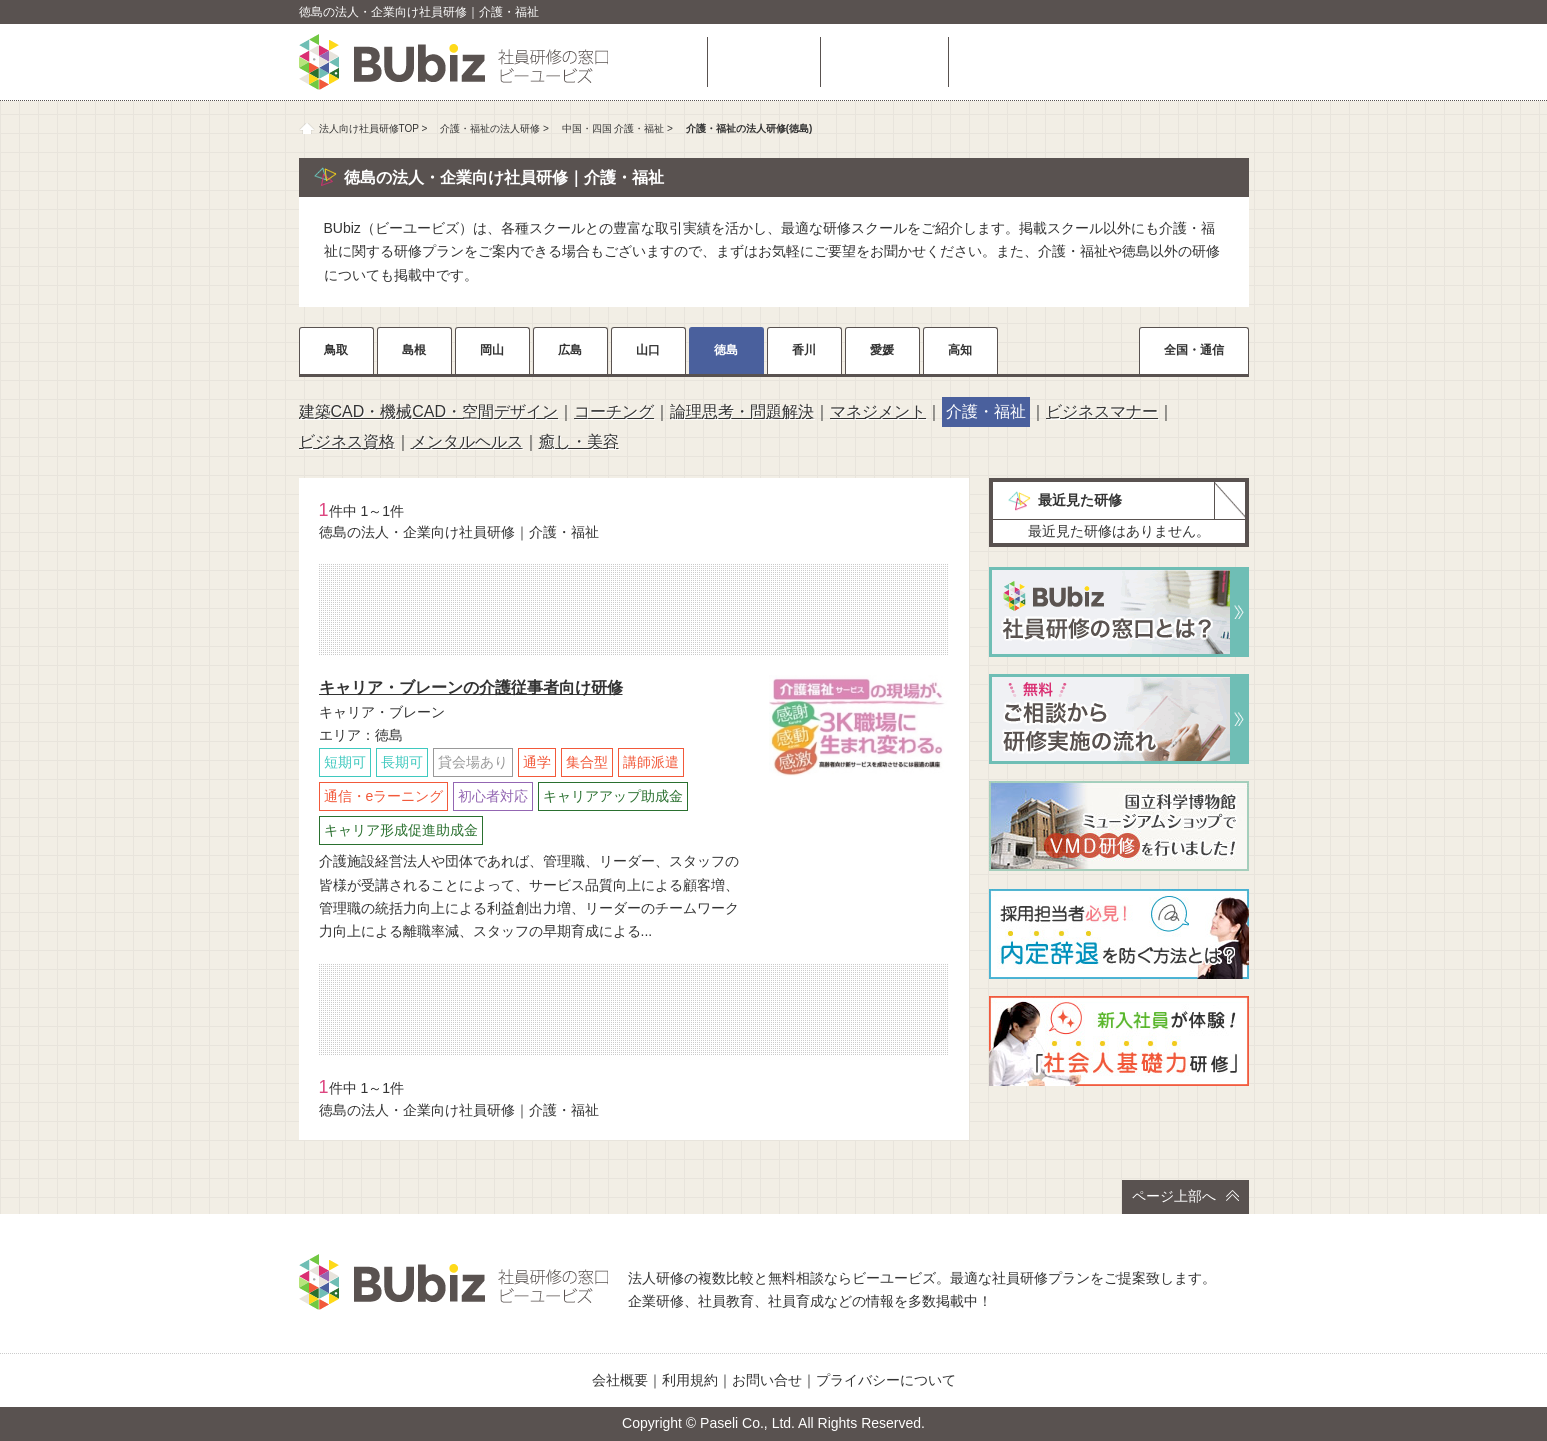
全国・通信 (1194, 350)
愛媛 (882, 350)
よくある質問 (883, 62)
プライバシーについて (886, 1380)
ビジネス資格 (347, 441)
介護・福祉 (986, 411)
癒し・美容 (579, 441)
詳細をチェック (859, 802)
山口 (648, 350)
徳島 (726, 350)
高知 (960, 350)
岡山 (492, 350)
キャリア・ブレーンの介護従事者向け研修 (471, 687)
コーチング (614, 411)
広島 (570, 350)
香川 (804, 350)
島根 (414, 350)
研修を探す (764, 62)
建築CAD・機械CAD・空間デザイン (429, 411)
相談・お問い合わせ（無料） (1104, 62)
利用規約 (690, 1380)
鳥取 (336, 350)
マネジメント (878, 411)
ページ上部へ (1185, 1196)
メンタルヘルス (467, 441)
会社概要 (620, 1380)
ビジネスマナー (1102, 411)
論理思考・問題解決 (742, 411)
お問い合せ (767, 1380)
